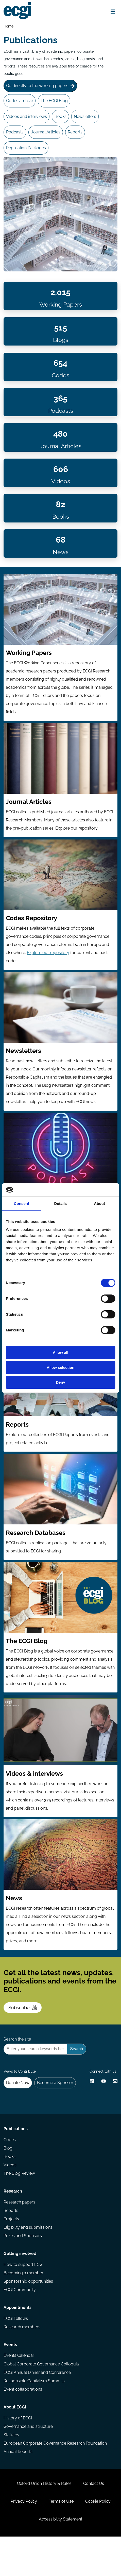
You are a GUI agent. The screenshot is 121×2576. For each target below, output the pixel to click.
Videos (10, 2197)
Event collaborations (23, 2425)
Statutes (11, 2472)
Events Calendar (19, 2391)
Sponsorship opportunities (28, 2315)
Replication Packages (26, 149)
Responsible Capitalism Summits (34, 2417)
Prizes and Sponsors (23, 2269)
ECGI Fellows (16, 2353)
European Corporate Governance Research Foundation (55, 2480)
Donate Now (18, 2113)
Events (10, 2380)
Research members (22, 2362)
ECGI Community (20, 2324)
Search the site (17, 2069)
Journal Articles (46, 133)
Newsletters (86, 117)
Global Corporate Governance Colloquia (41, 2400)
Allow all (60, 1352)
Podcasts (15, 133)
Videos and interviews (26, 117)
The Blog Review (19, 2206)
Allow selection (60, 1367)
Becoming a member (23, 2307)
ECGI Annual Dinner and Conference (37, 2408)
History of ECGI (18, 2455)
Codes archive (19, 101)
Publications (16, 2161)
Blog (8, 2180)
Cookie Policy (98, 2540)
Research (13, 2224)
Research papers (19, 2235)
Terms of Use (61, 2540)
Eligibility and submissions (28, 2261)
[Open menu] (112, 11)
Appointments (17, 2342)
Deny (60, 1382)
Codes (10, 2172)
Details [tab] (60, 1203)
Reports (75, 133)
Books (61, 117)
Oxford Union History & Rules (44, 2521)
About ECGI (15, 2444)
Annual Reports (18, 2489)
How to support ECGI (23, 2298)
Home (8, 26)
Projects (11, 2252)
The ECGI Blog (54, 101)
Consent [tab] (21, 1203)
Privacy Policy (23, 2540)
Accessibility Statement (60, 2558)
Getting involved (20, 2287)
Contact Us (93, 2521)
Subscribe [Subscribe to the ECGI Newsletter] (23, 2036)
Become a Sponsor (55, 2113)
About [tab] (99, 1203)
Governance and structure (28, 2463)
